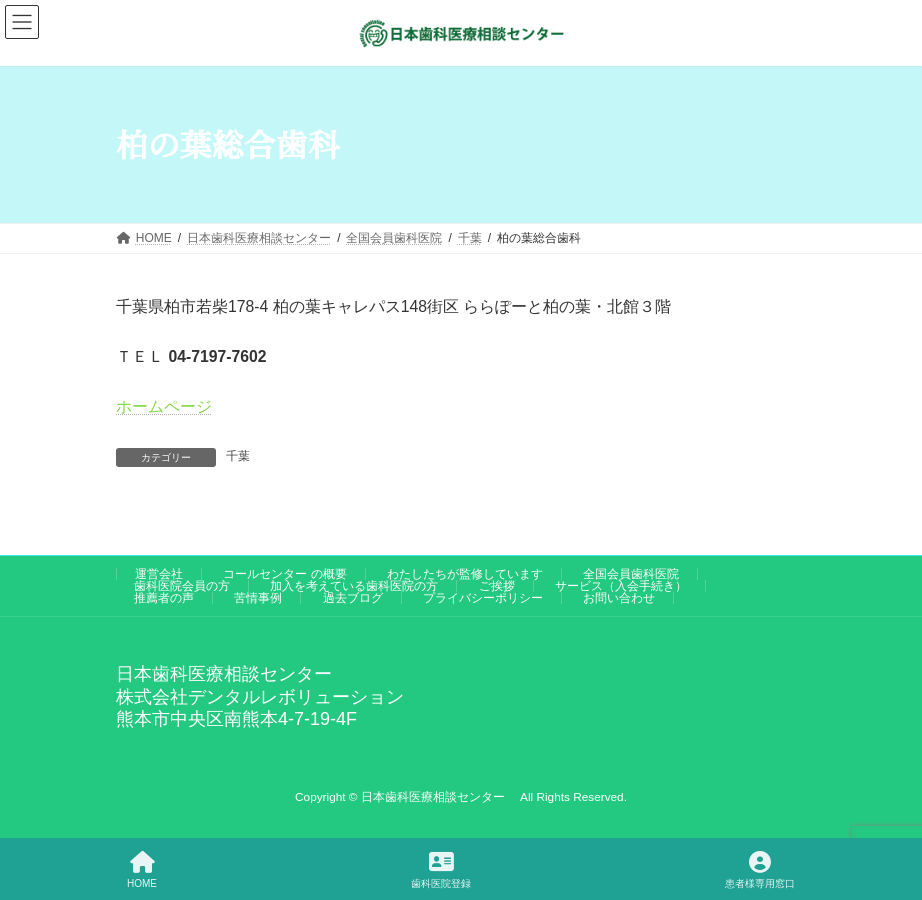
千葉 (238, 456)
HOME (142, 870)
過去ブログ (353, 598)
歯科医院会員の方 (182, 586)
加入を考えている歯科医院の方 (354, 586)
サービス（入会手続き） (621, 586)
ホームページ (164, 406)
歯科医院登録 (441, 870)
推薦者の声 (164, 598)
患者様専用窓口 (760, 870)
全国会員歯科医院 (631, 574)
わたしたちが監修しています (465, 574)
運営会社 (159, 574)
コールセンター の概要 (284, 574)
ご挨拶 (497, 586)
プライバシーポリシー (483, 598)
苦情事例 (258, 598)
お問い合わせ (619, 598)
